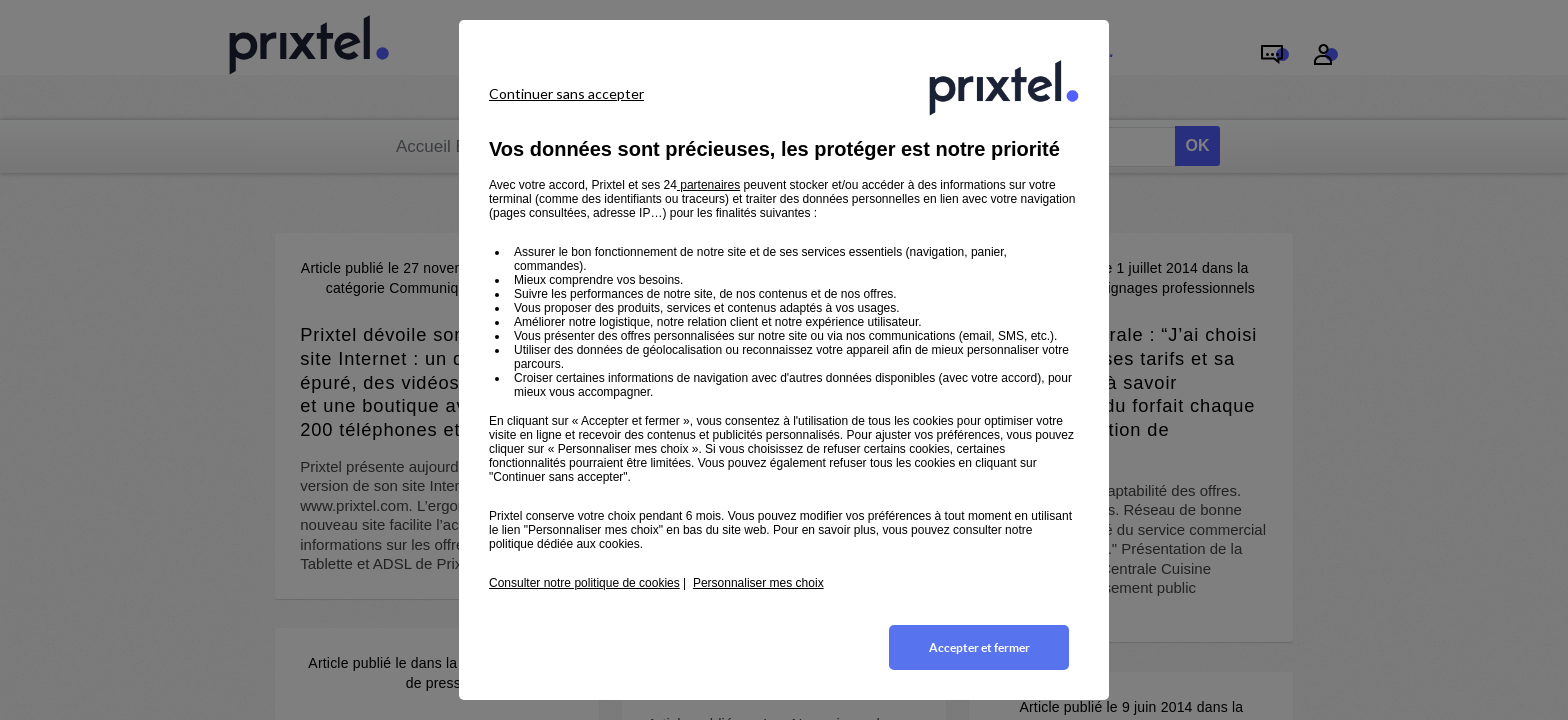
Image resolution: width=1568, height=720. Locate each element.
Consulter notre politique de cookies (584, 583)
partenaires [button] (708, 185)
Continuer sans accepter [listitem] (566, 93)
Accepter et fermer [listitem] (979, 647)
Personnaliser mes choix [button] (758, 583)
